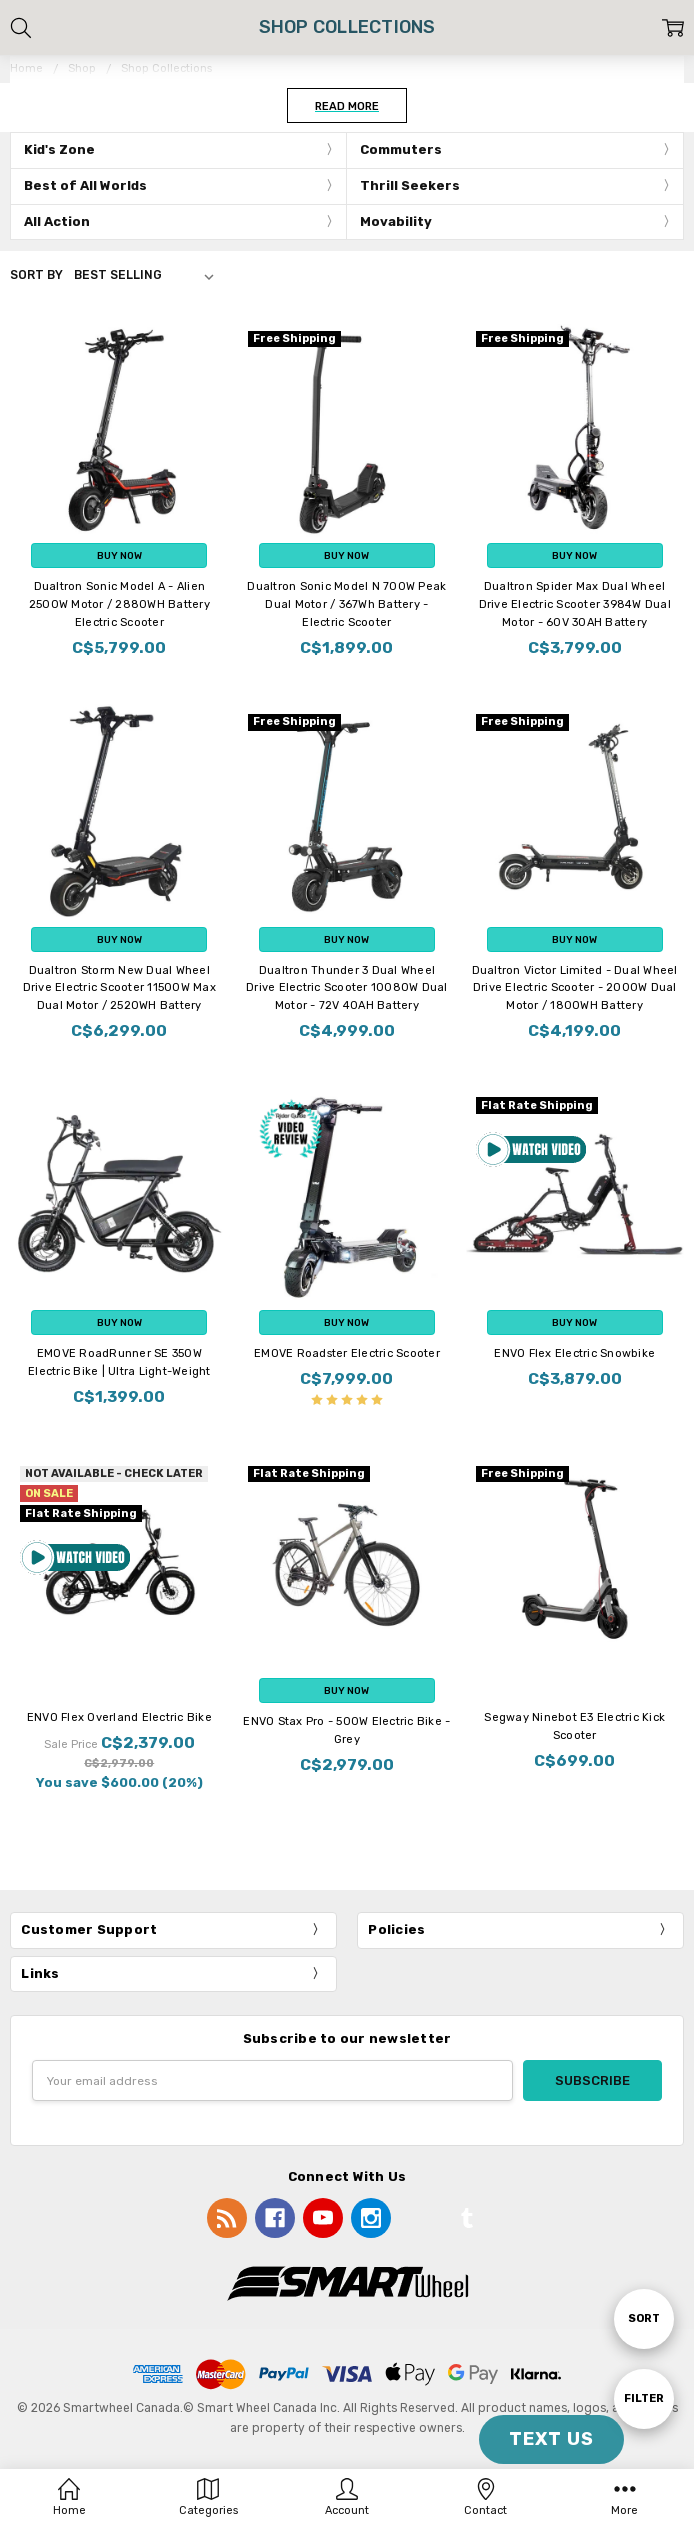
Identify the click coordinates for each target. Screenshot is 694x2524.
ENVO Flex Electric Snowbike (574, 1353)
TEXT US (551, 2439)
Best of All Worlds (85, 185)
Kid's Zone (59, 149)
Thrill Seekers (410, 185)
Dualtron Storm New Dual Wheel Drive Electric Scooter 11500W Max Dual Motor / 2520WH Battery (119, 988)
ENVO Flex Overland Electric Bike (119, 1717)
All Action (57, 221)
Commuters (401, 149)
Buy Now (119, 555)
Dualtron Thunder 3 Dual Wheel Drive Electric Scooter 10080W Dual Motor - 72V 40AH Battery (347, 988)
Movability (396, 221)
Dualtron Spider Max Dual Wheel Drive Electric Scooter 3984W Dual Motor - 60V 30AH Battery (575, 604)
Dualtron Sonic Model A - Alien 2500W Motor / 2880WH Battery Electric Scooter (119, 604)
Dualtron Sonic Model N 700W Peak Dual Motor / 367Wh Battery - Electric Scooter (346, 604)
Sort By (36, 275)
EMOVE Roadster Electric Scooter (347, 1353)
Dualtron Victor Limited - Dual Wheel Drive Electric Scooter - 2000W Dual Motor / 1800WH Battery (575, 988)
